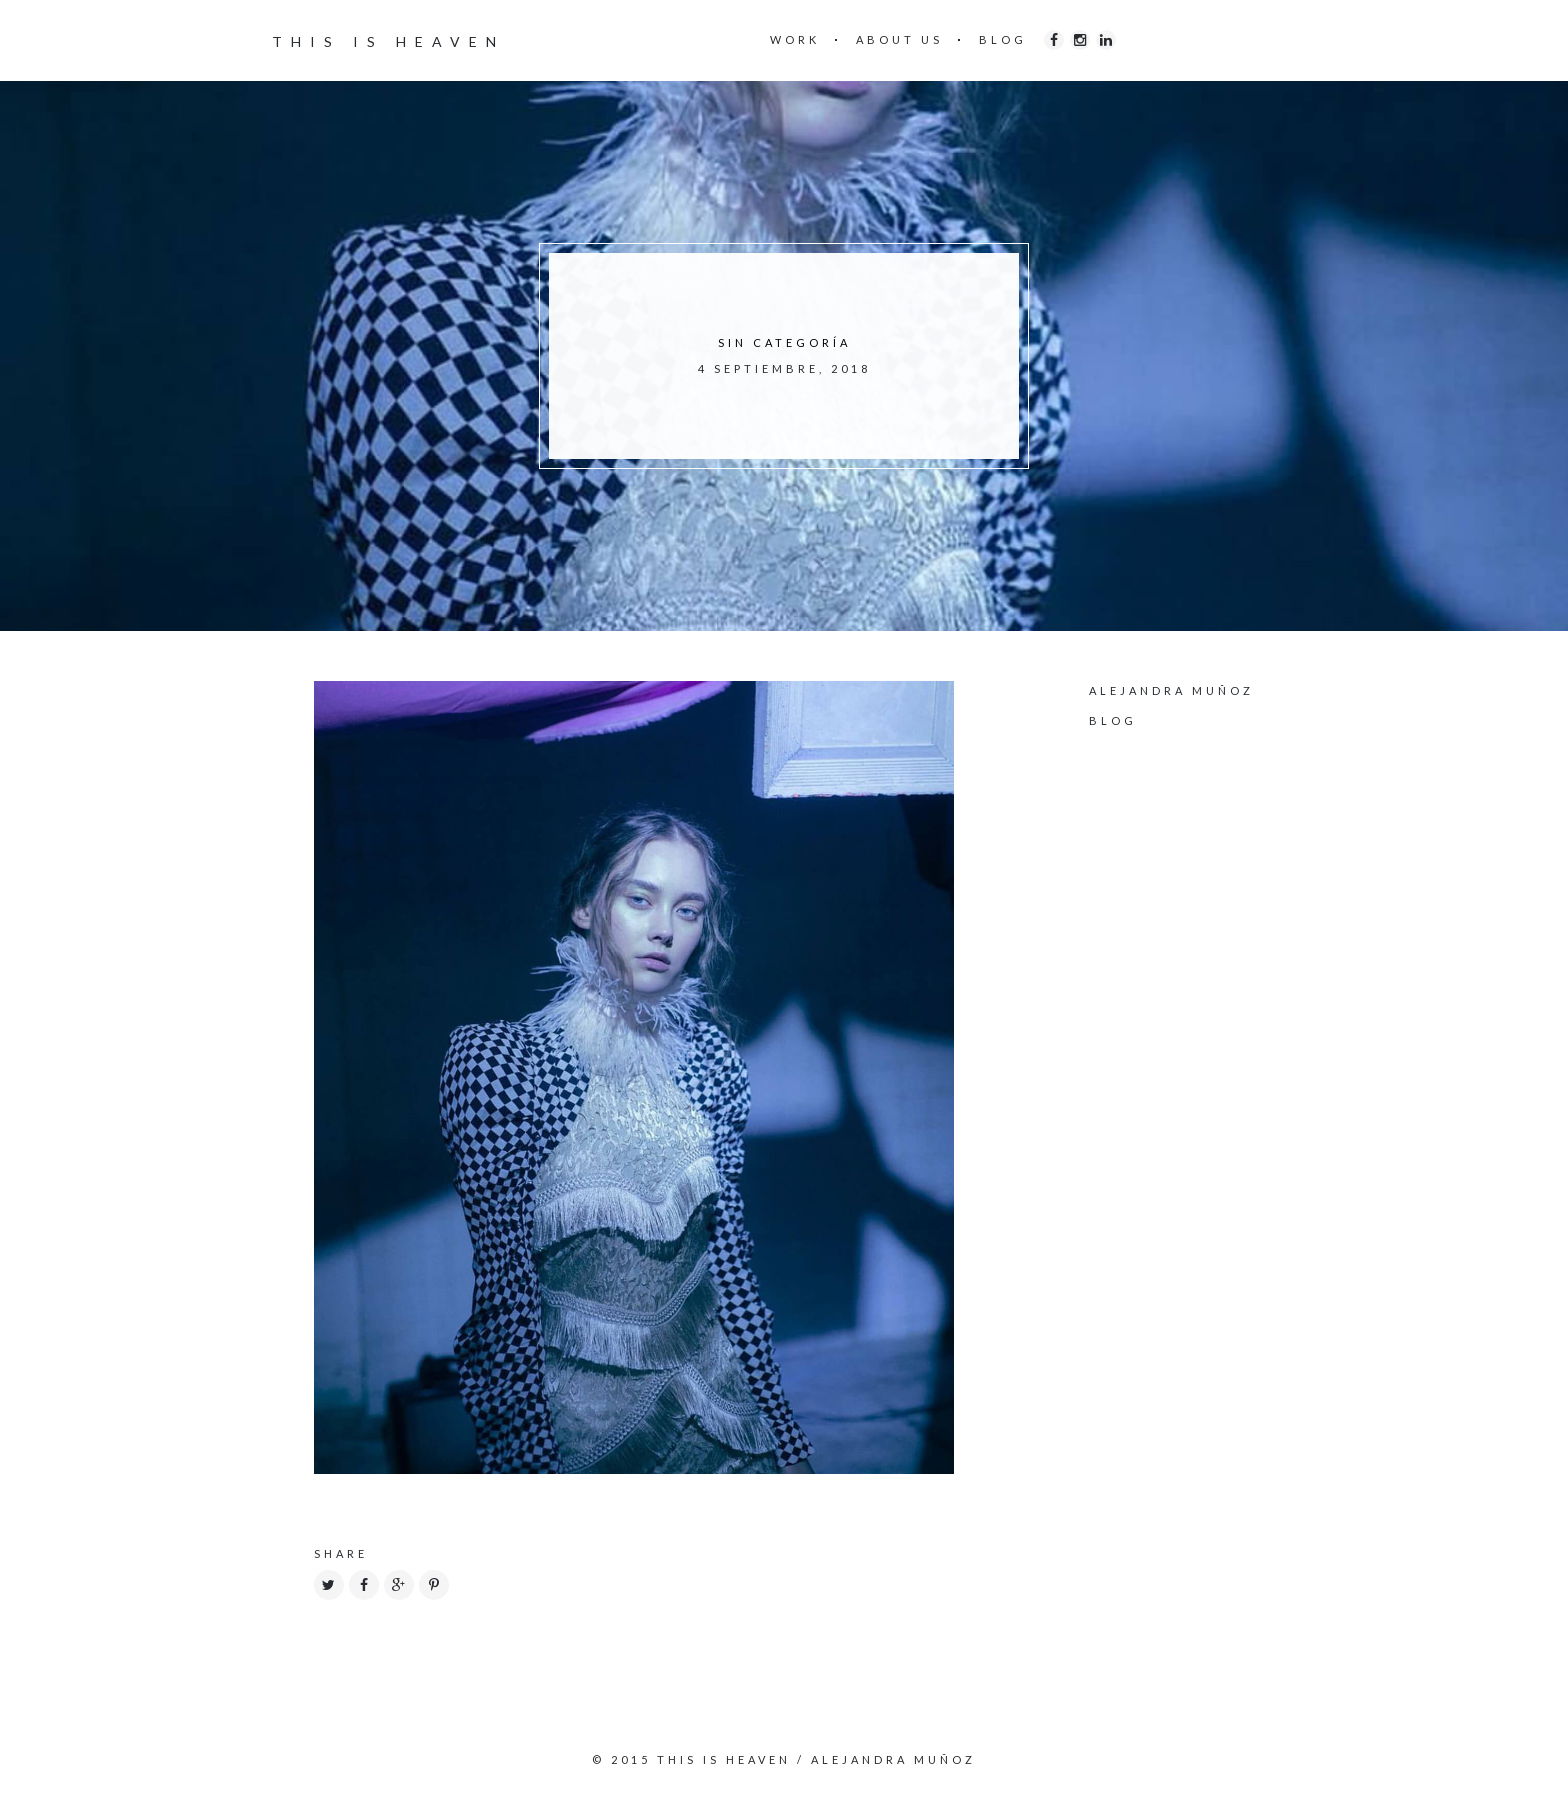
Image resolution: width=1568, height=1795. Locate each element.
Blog (1113, 720)
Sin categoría (784, 342)
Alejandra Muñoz (1171, 690)
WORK (795, 39)
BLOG (1003, 39)
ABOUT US (899, 39)
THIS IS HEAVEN (388, 41)
